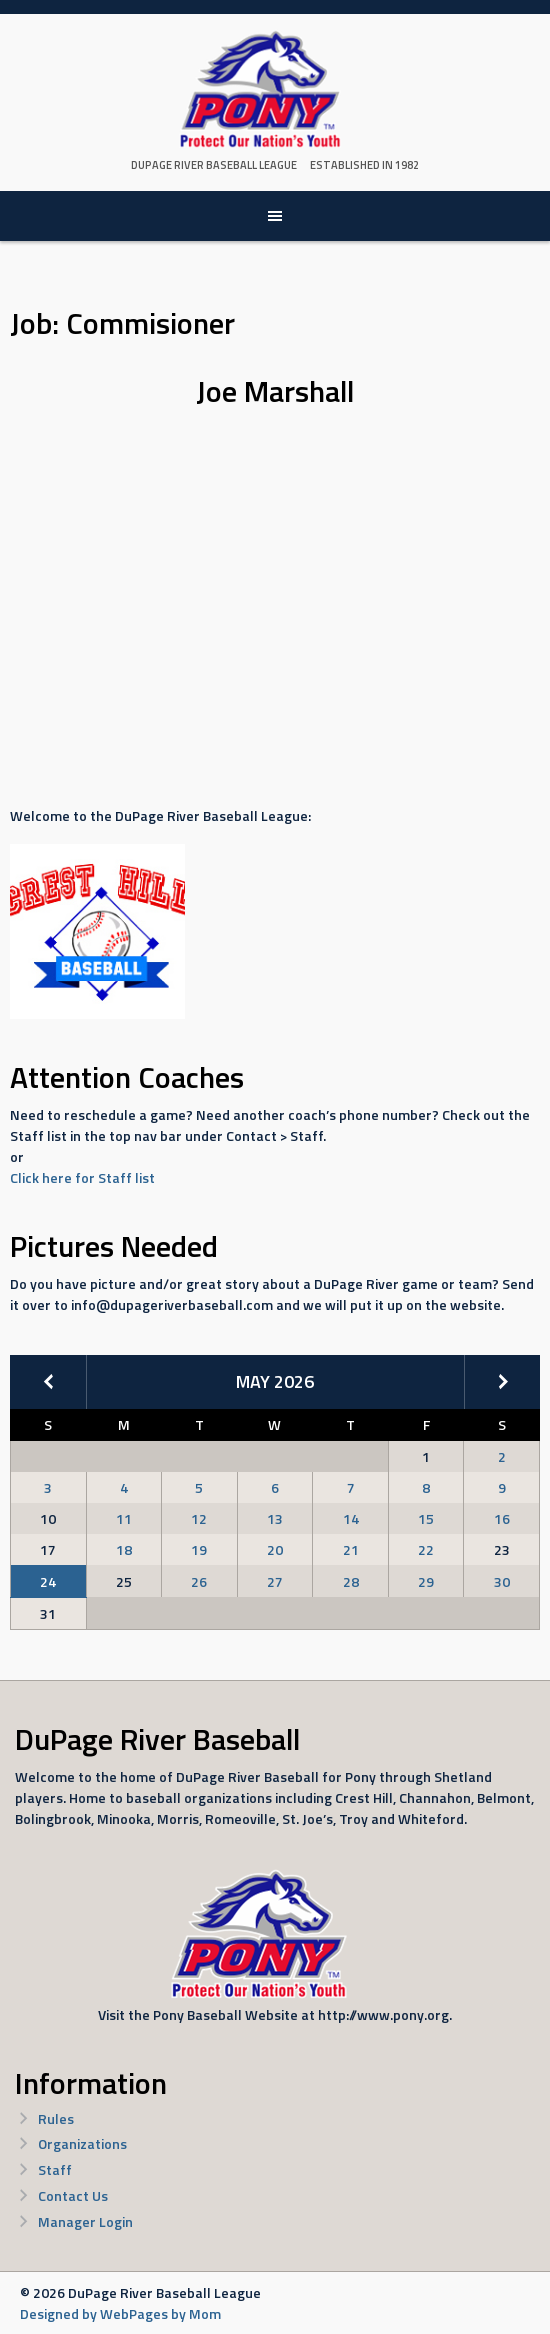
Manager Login (85, 2221)
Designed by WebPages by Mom (120, 2313)
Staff (55, 2169)
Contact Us (73, 2195)
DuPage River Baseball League (214, 165)
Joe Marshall (275, 391)
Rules (56, 2118)
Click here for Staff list (82, 1177)
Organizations (82, 2143)
